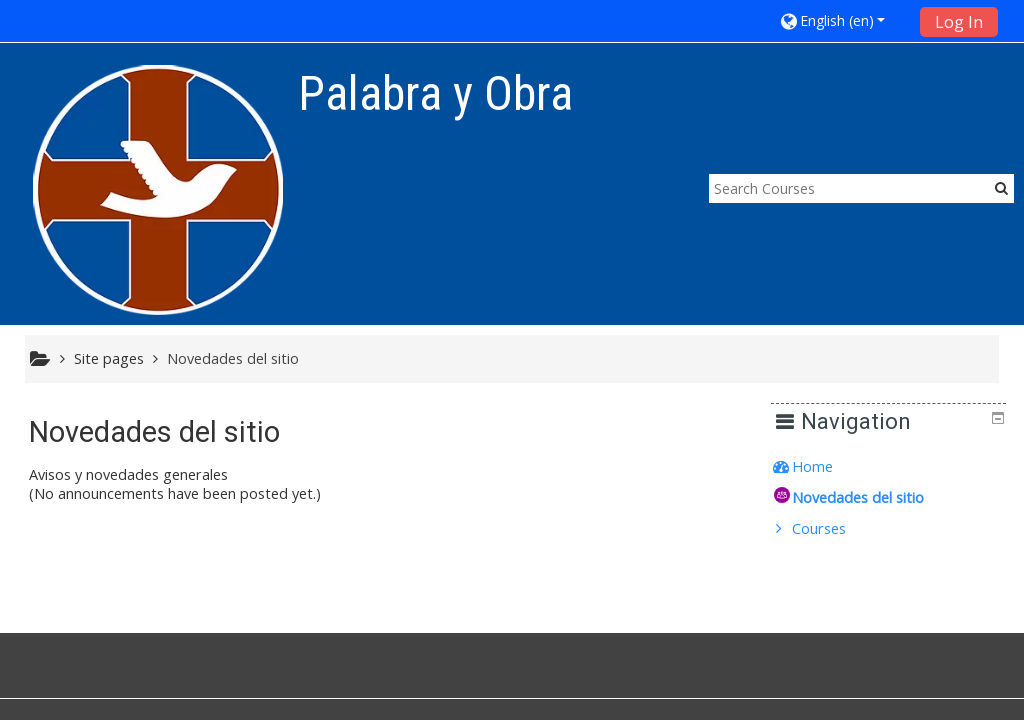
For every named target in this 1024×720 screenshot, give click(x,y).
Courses (833, 528)
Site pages (109, 358)
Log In (959, 22)
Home (826, 466)
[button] (842, 20)
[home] (158, 189)
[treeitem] (895, 467)
